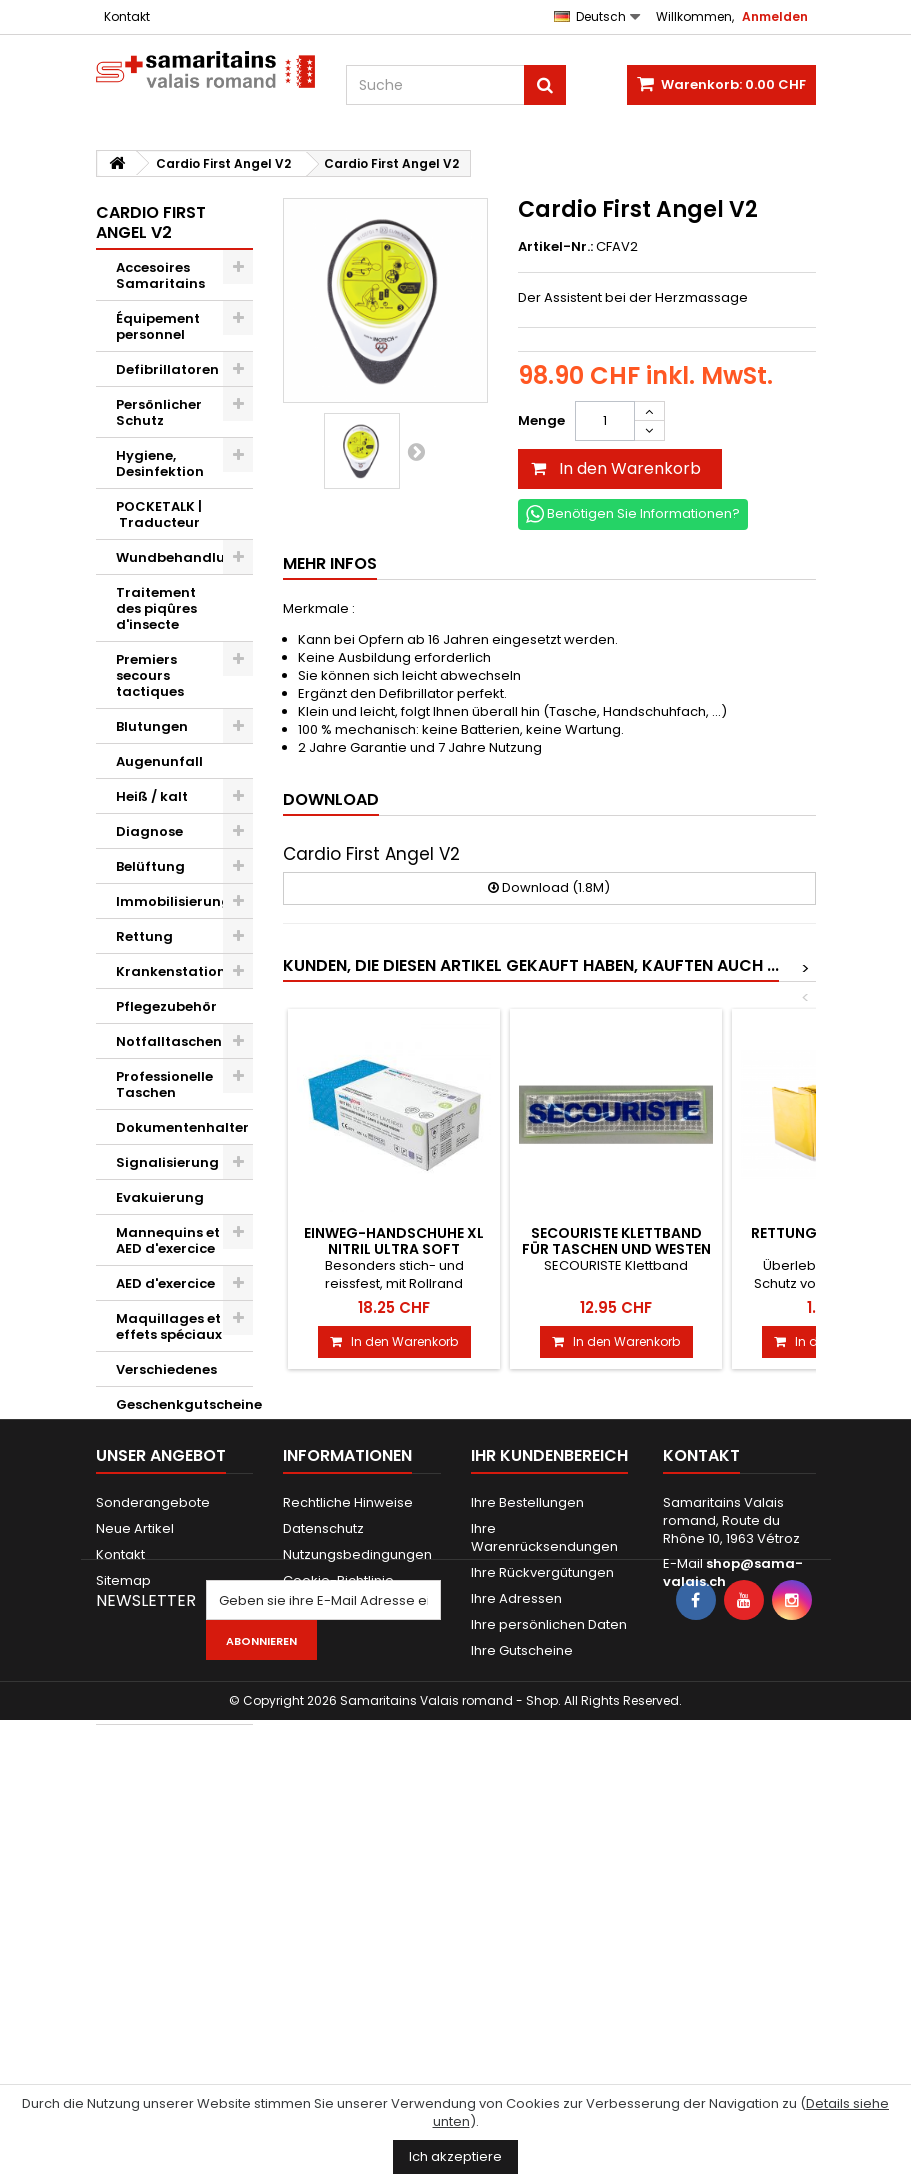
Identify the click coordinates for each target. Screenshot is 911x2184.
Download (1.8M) (549, 887)
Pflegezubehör (166, 1006)
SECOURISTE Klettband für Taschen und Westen (616, 1241)
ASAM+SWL (154, 1640)
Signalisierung (167, 1162)
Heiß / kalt (152, 796)
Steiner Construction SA (162, 1691)
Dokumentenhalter (182, 1127)
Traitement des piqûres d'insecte (156, 608)
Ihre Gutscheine (522, 1996)
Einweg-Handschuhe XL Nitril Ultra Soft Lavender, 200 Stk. (394, 1249)
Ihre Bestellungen (527, 1848)
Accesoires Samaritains (160, 275)
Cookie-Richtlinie (338, 1926)
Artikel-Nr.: (555, 247)
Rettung (144, 936)
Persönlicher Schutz (159, 412)
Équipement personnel (158, 326)
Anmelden (775, 16)
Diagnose (149, 831)
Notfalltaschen (169, 1041)
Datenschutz (323, 1874)
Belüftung (150, 866)
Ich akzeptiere (455, 2156)
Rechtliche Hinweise (348, 1848)
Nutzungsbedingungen (357, 1900)
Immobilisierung (173, 901)
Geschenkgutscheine (185, 1404)
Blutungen (152, 726)
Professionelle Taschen (164, 1084)
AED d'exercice (165, 1283)
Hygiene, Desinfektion (160, 463)
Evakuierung (160, 1197)
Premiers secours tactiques (150, 675)
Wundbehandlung (180, 557)
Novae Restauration (162, 1597)
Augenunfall (159, 761)
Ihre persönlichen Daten (549, 1970)
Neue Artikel (135, 1874)
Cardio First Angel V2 (157, 1546)
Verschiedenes (166, 1369)
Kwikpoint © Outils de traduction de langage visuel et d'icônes (168, 1471)
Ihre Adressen (516, 1944)
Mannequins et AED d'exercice (168, 1240)
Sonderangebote (153, 1848)
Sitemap (123, 1926)
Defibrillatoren (167, 369)
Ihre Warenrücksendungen (544, 1883)
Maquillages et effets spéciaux (169, 1326)
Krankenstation (171, 971)
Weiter (416, 451)
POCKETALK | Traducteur (159, 514)
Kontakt (127, 16)
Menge (541, 420)
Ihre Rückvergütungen (542, 1918)
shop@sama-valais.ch (733, 1918)
